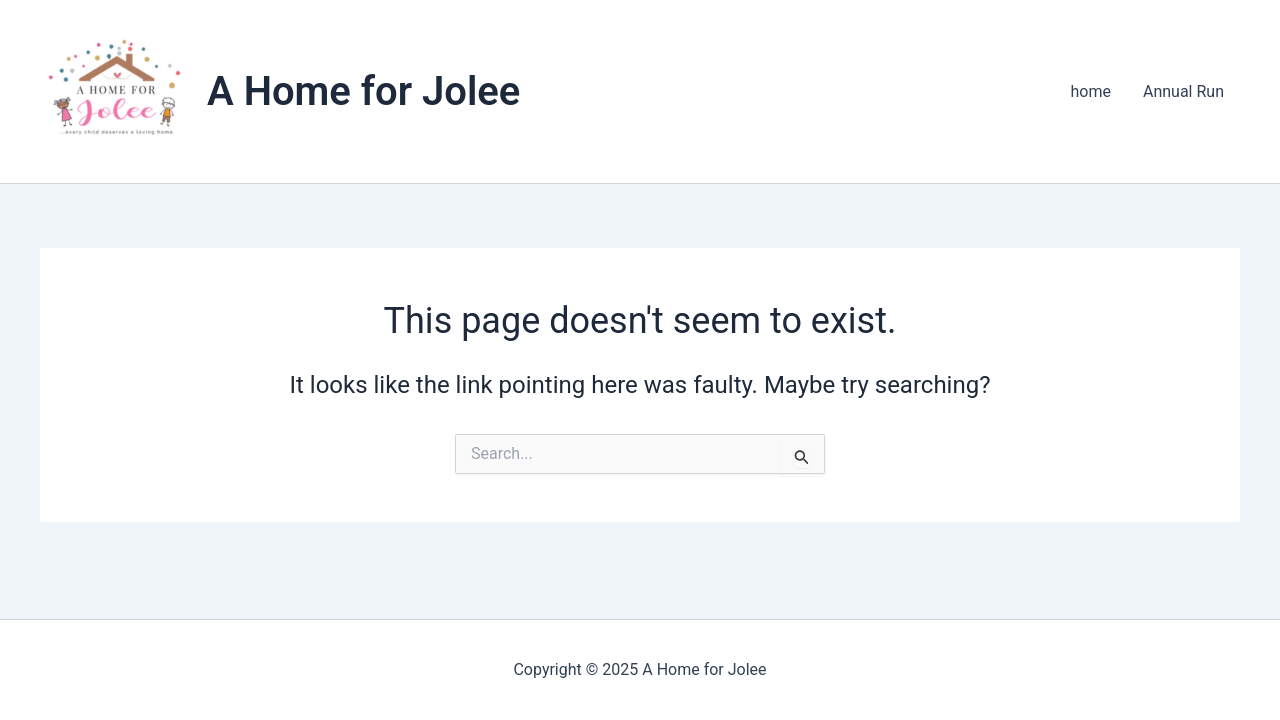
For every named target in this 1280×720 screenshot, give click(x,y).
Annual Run (1183, 91)
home (1091, 91)
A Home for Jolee (363, 91)
